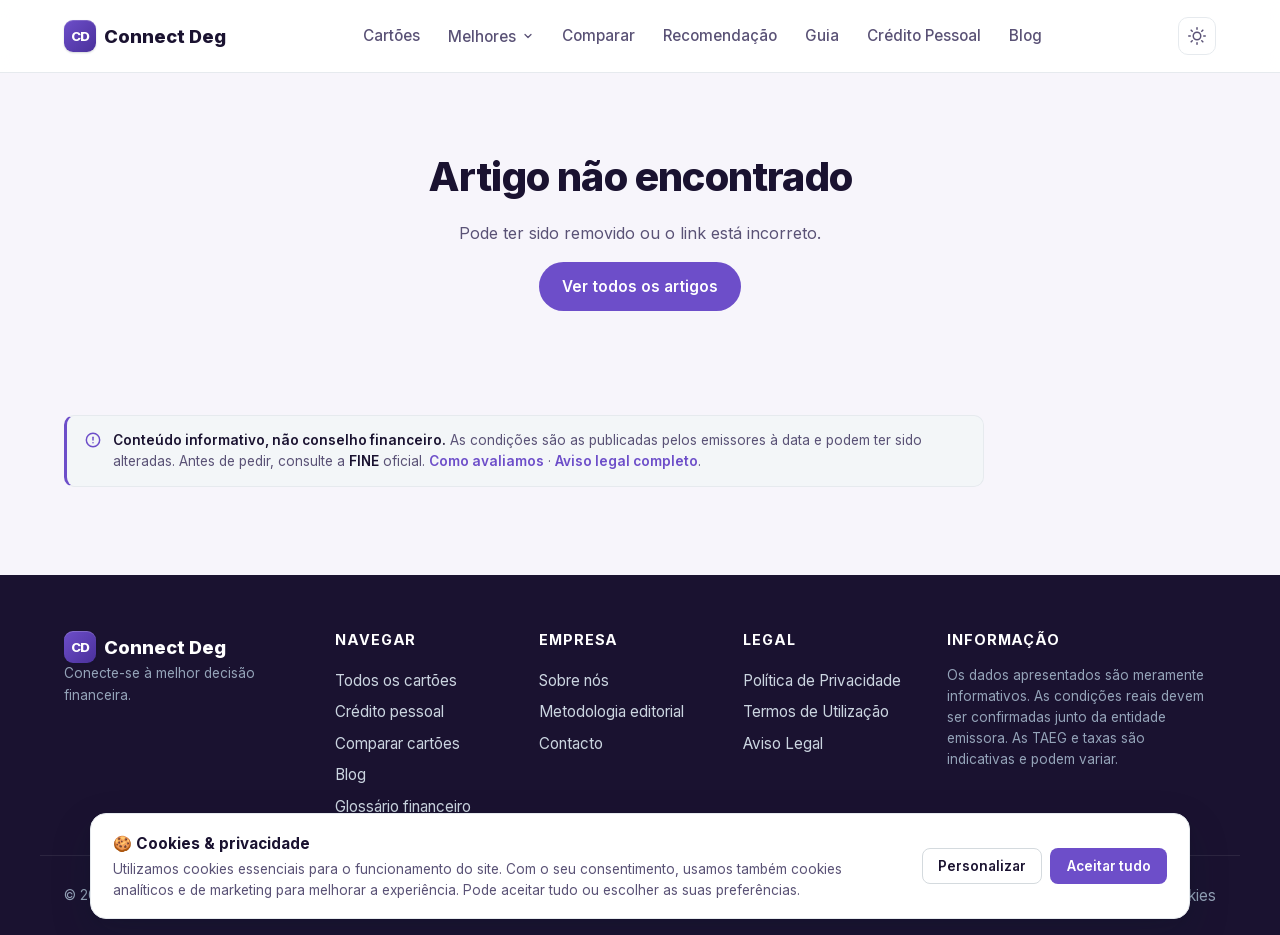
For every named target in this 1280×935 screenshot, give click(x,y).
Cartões (391, 35)
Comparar (598, 35)
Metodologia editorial (611, 711)
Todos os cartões (396, 680)
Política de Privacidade (822, 680)
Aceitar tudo (1107, 866)
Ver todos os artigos (640, 286)
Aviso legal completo (626, 461)
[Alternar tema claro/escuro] (1197, 36)
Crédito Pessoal (924, 35)
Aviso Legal (783, 743)
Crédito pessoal (389, 711)
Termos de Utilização (816, 711)
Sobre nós (574, 680)
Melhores (491, 36)
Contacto (571, 743)
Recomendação (720, 35)
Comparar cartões (397, 743)
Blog (1025, 35)
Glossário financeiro (403, 806)
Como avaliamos (486, 461)
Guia (822, 35)
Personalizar (978, 866)
